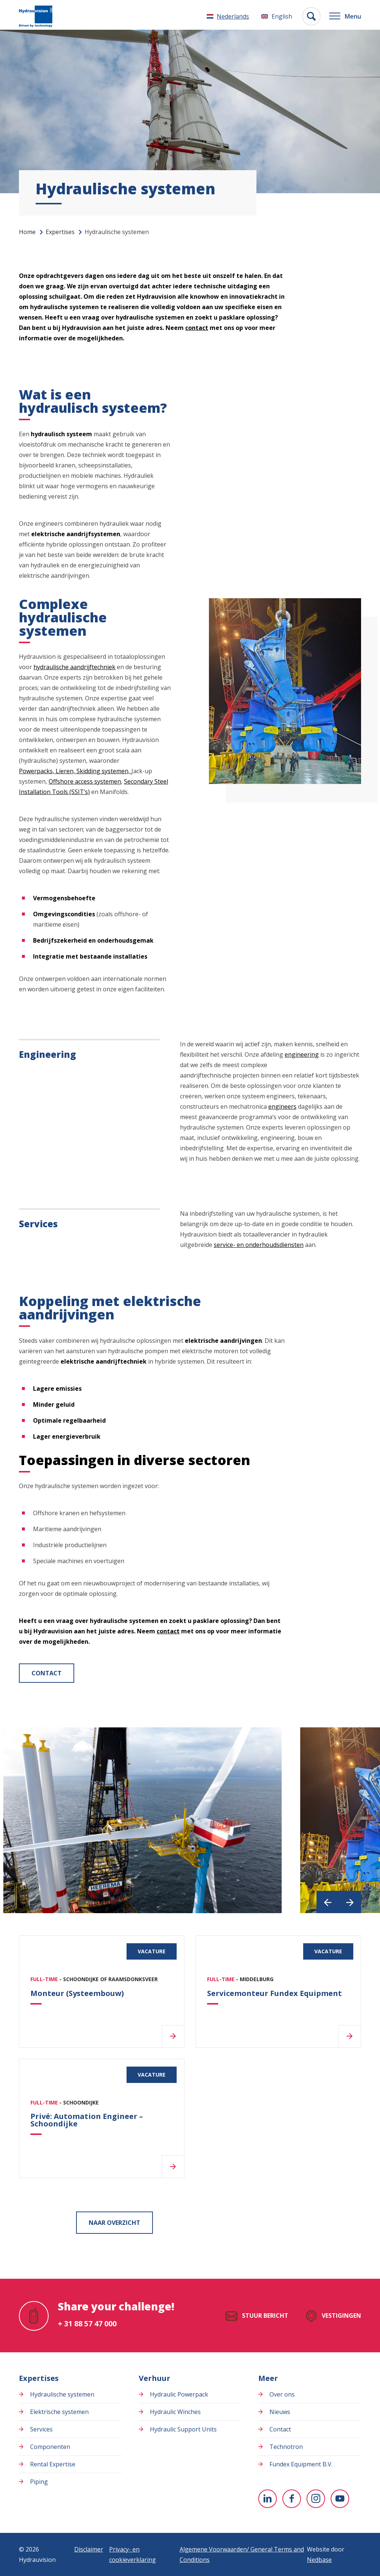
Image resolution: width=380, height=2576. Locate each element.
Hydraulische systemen (62, 2394)
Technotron (286, 2447)
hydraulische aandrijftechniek (74, 667)
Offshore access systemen (85, 781)
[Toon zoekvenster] (308, 16)
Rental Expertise (52, 2464)
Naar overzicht (114, 2223)
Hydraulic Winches (175, 2412)
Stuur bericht (265, 2315)
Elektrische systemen (59, 2412)
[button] (328, 1902)
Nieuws (279, 2412)
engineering (302, 1054)
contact (196, 328)
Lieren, (66, 771)
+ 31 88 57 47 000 (87, 2324)
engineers (282, 1106)
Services (41, 2429)
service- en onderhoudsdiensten (259, 1245)
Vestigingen (341, 2315)
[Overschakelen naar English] (274, 16)
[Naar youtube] (340, 2498)
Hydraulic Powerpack (179, 2394)
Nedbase (319, 2560)
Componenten (50, 2447)
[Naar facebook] (291, 2498)
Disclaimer (88, 2549)
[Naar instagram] (316, 2498)
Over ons (282, 2394)
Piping (39, 2482)
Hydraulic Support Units (183, 2429)
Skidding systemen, (103, 771)
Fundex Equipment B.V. (300, 2464)
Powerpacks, (37, 771)
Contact (47, 1673)
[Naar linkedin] (267, 2498)
